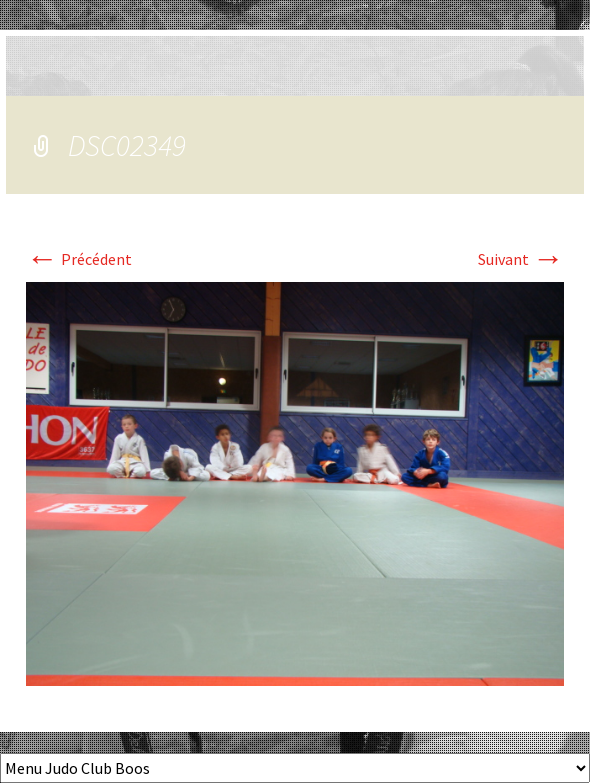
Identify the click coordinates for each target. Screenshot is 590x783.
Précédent (79, 259)
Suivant (521, 259)
